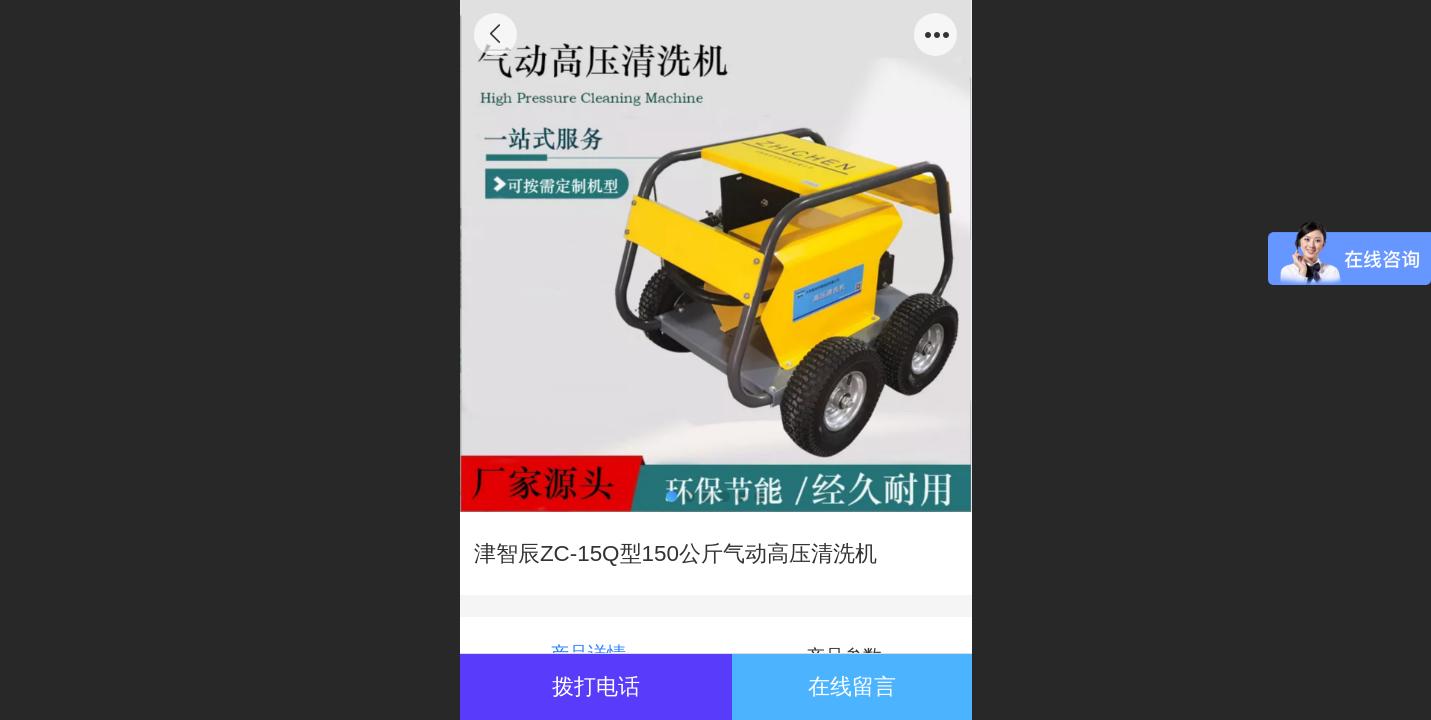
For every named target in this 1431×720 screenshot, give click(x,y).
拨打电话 (596, 686)
